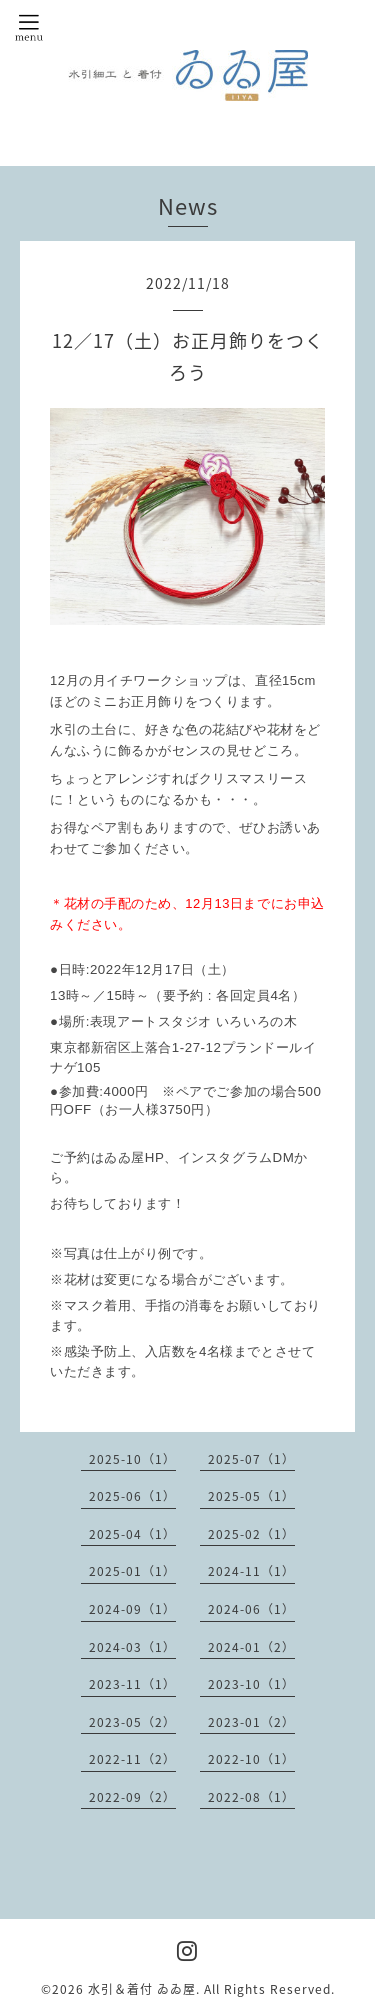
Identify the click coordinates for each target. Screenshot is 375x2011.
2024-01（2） (251, 1647)
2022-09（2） (132, 1797)
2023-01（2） (251, 1722)
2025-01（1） (132, 1571)
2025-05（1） (251, 1496)
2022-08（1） (251, 1797)
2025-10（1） (132, 1459)
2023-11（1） (132, 1684)
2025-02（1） (251, 1534)
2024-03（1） (132, 1647)
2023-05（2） (132, 1722)
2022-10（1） (251, 1759)
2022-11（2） (132, 1759)
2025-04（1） (132, 1534)
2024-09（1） (132, 1609)
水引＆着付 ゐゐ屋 (142, 1989)
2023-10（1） (251, 1684)
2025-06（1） (132, 1496)
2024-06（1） (251, 1609)
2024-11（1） (251, 1571)
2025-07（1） (251, 1459)
